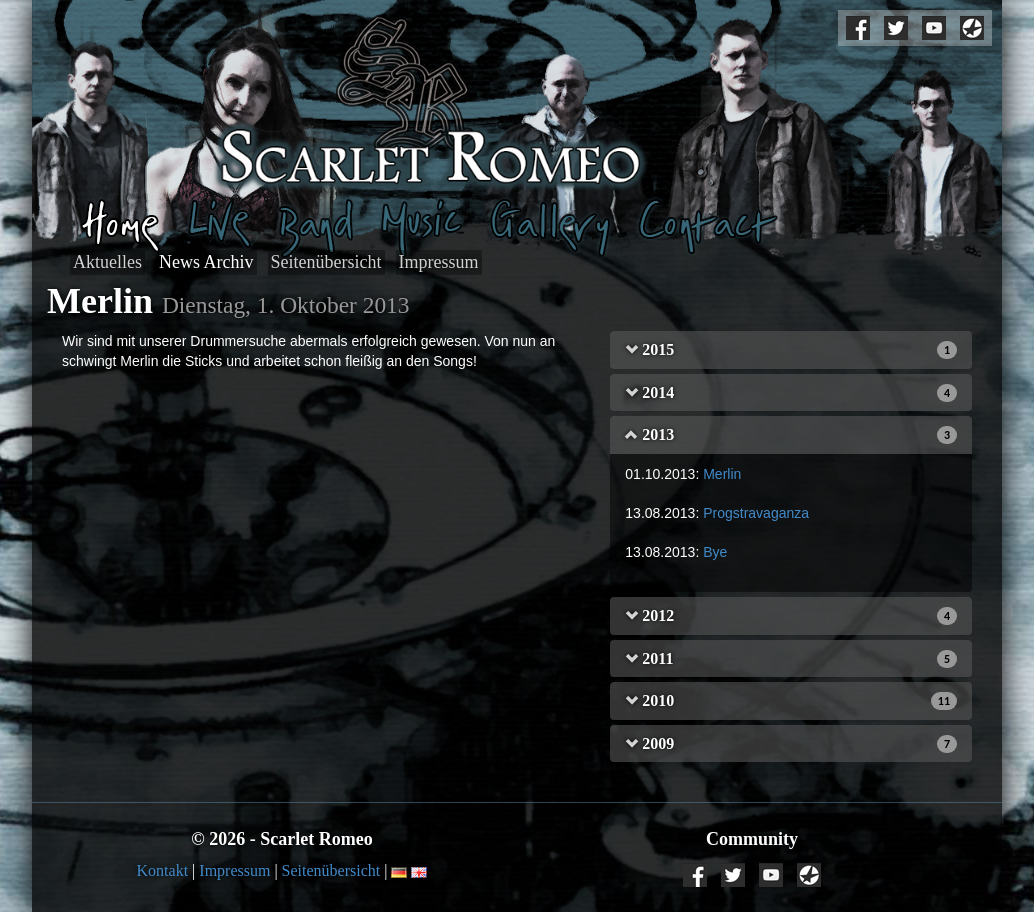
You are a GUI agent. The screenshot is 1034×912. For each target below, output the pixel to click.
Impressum (439, 262)
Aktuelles (107, 262)
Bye (715, 552)
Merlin (722, 474)
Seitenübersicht (326, 262)
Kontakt (163, 870)
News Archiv (206, 262)
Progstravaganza (756, 513)
